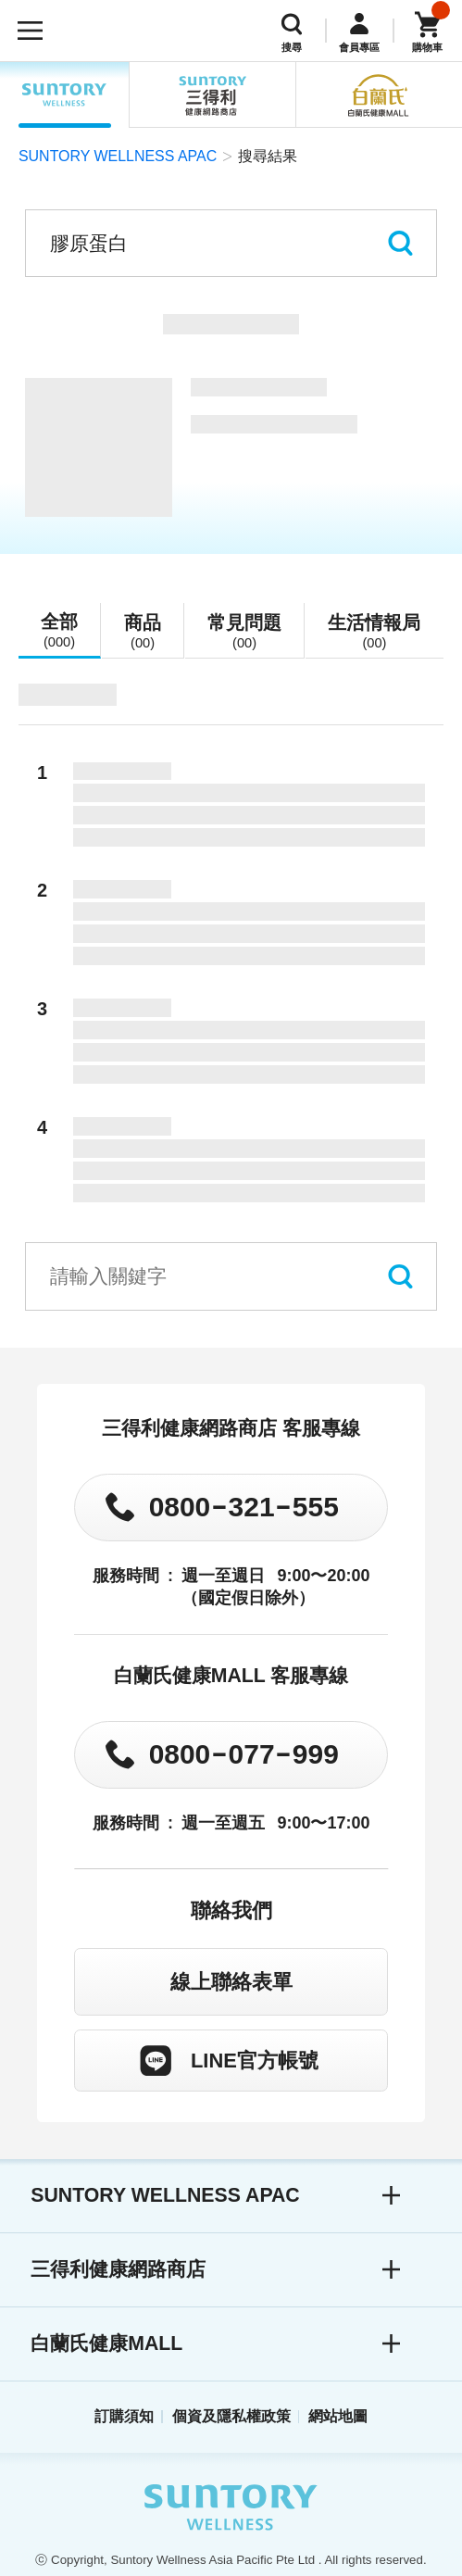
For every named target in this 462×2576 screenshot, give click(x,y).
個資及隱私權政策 (231, 2416)
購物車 (427, 47)
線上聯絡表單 (231, 1981)
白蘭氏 (378, 95)
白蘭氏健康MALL (106, 2343)
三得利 (213, 95)
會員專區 (359, 47)
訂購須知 (124, 2416)
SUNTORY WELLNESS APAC (65, 95)
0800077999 (244, 1754)
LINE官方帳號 (254, 2060)
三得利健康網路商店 (118, 2269)
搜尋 (291, 47)
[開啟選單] (30, 30)
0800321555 (244, 1506)
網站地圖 (338, 2416)
